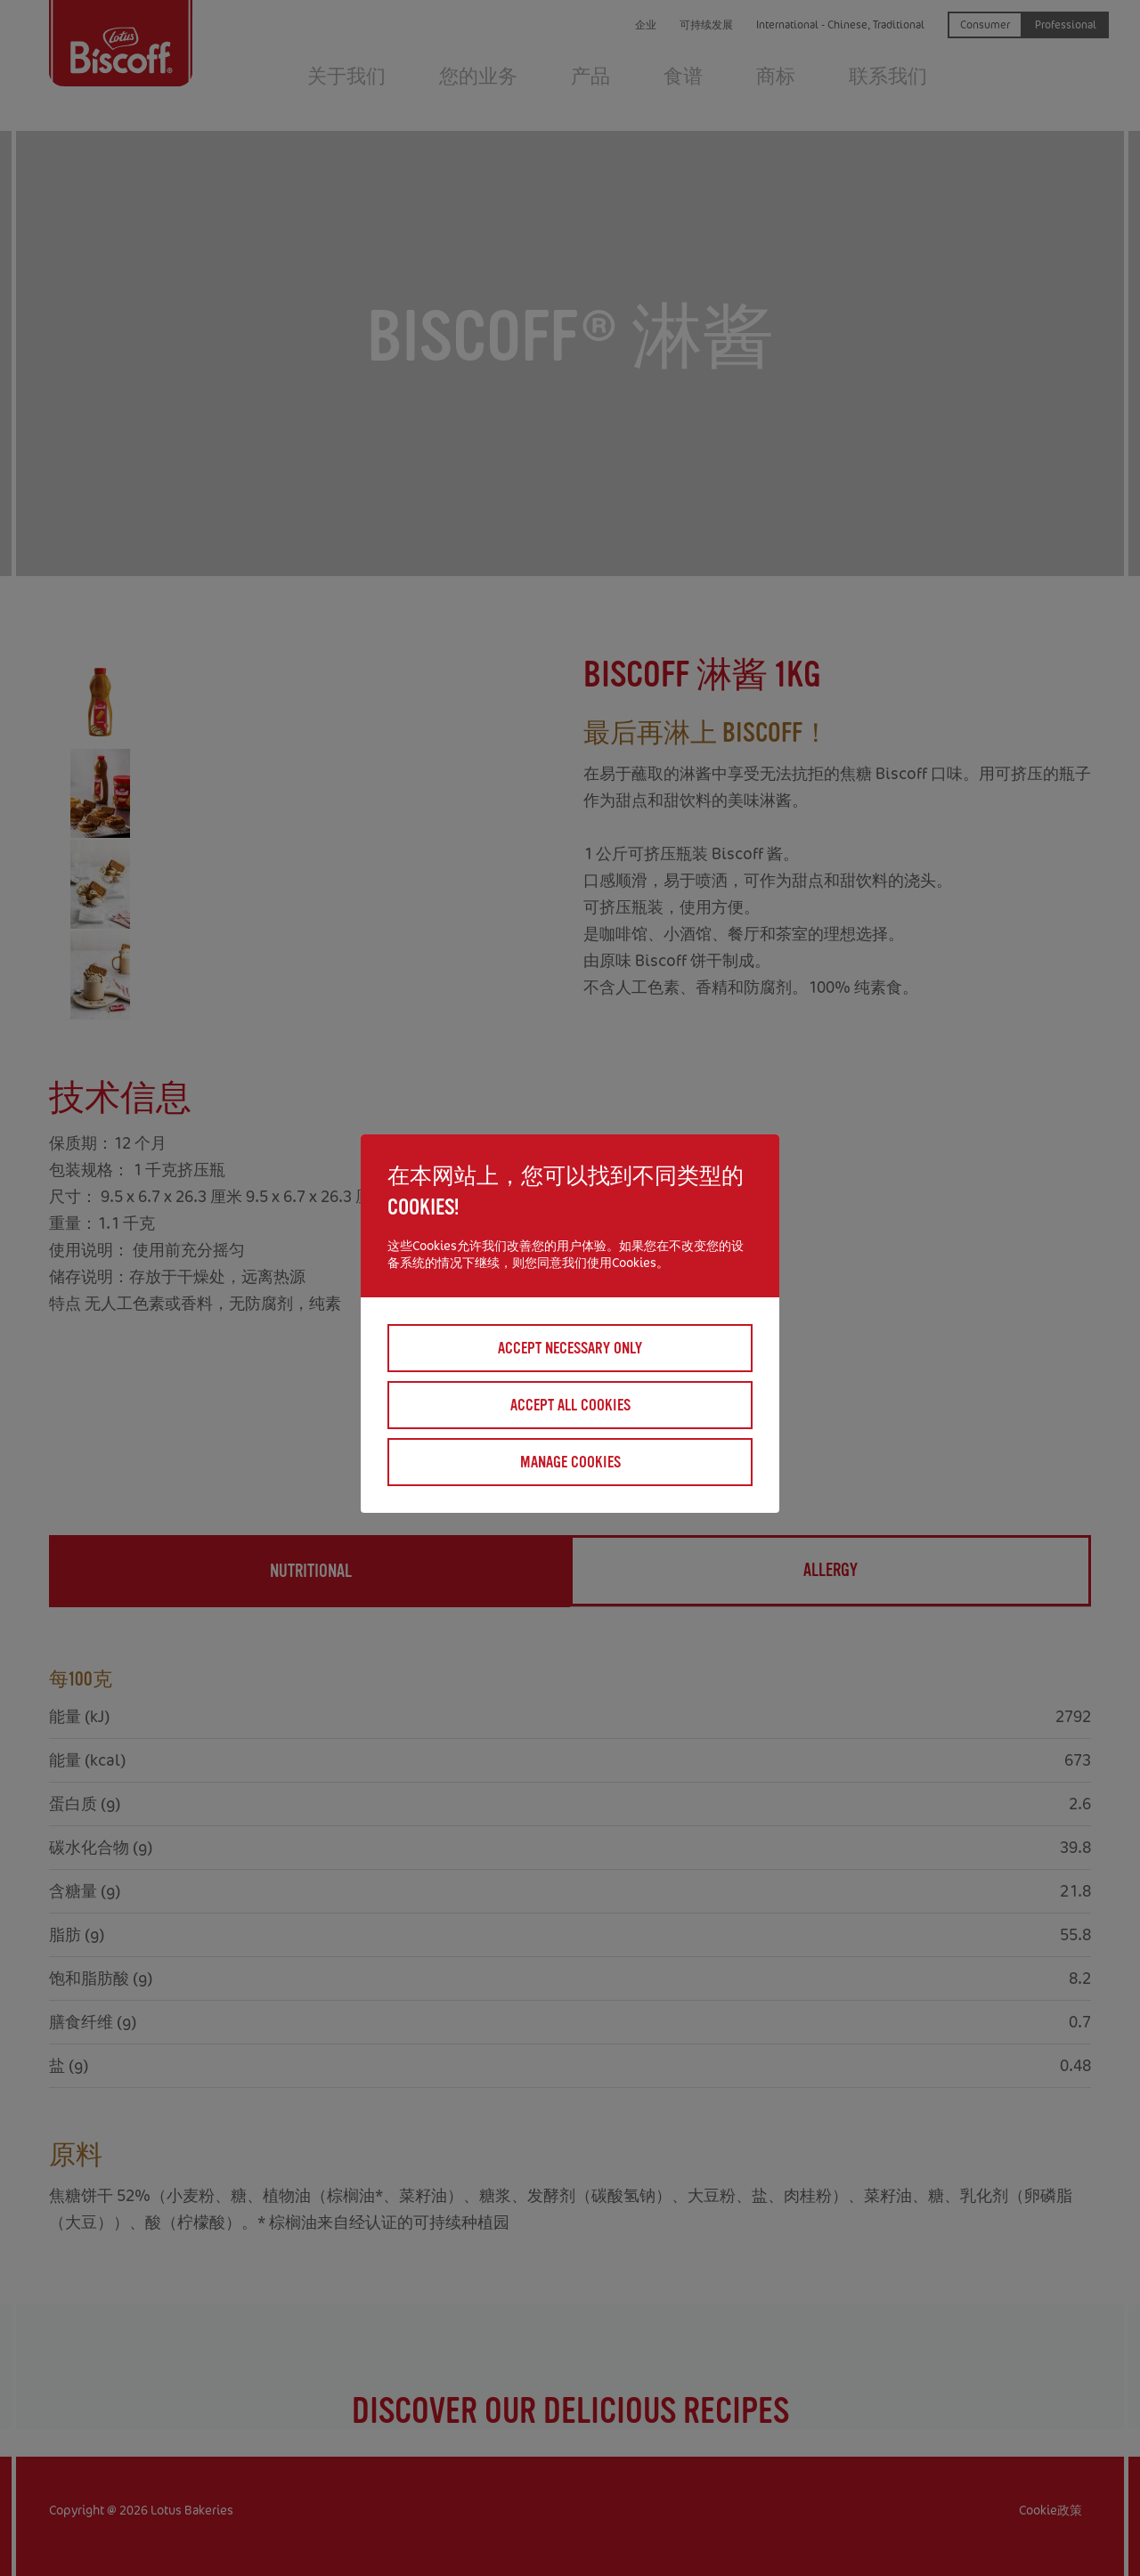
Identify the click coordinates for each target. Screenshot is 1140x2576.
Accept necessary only (570, 1348)
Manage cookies (570, 1462)
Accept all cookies (570, 1405)
